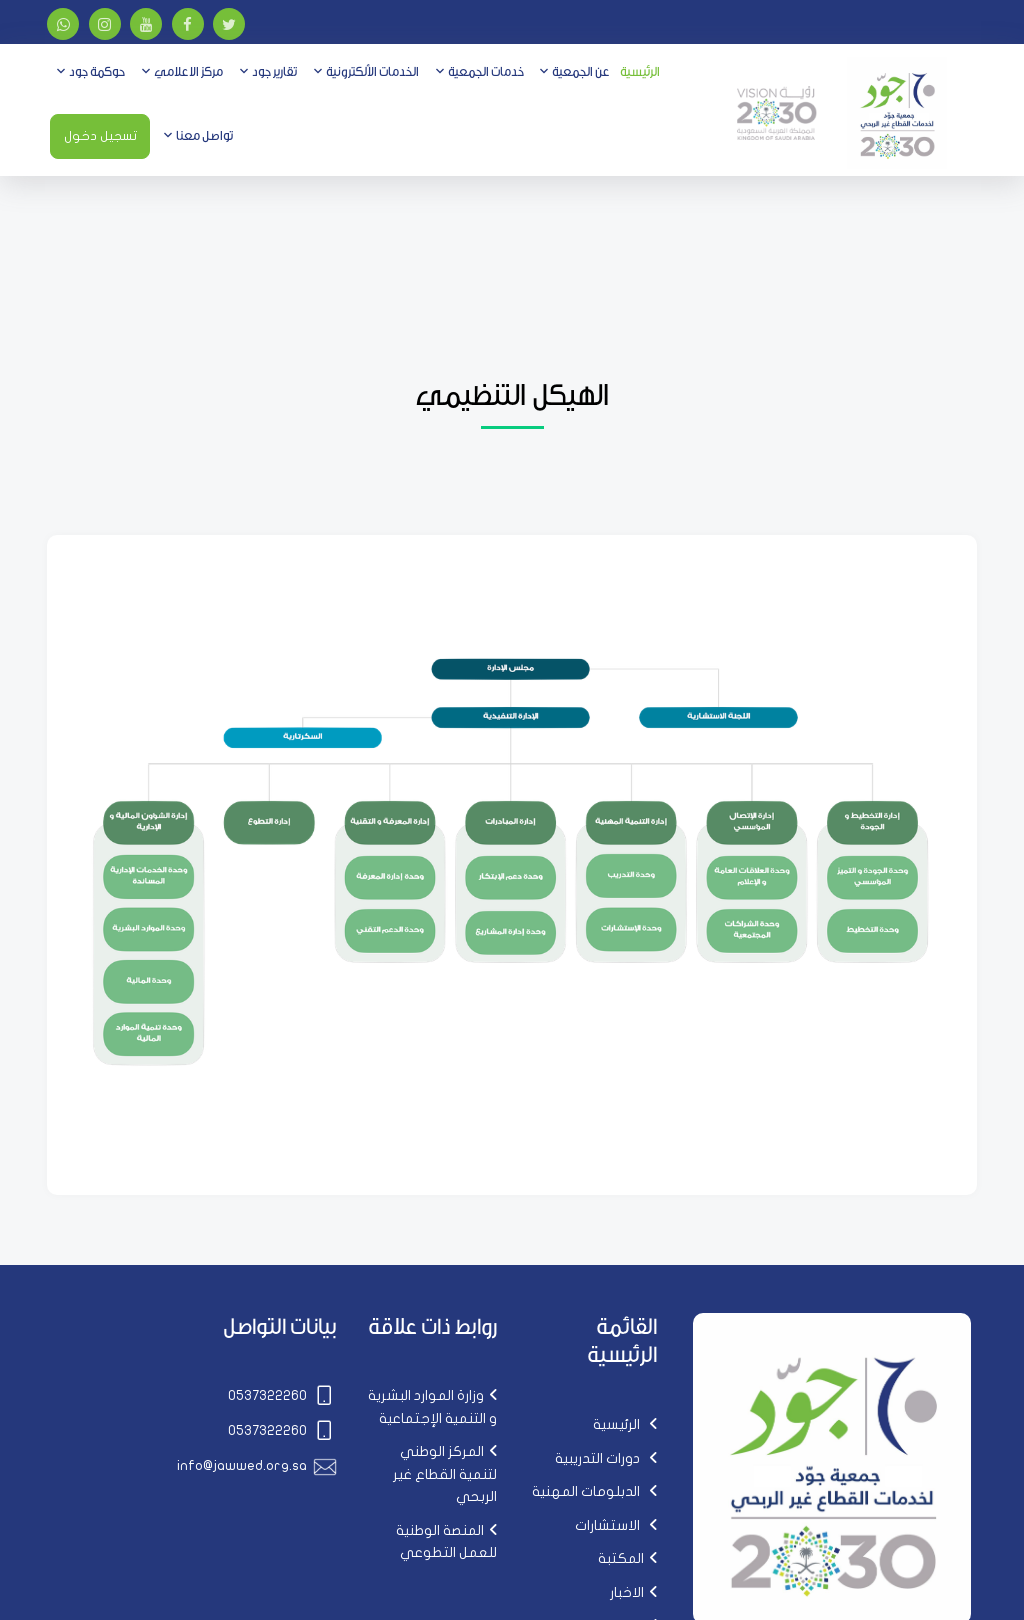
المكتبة (621, 1558)
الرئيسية (640, 71)
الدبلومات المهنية (586, 1491)
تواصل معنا (204, 135)
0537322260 (267, 1395)
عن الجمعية (581, 71)
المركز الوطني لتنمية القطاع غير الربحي (445, 1474)
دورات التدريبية (597, 1458)
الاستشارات (607, 1525)
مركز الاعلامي (188, 71)
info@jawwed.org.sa (242, 1465)
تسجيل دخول (100, 136)
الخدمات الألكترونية (372, 71)
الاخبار (627, 1592)
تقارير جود (274, 71)
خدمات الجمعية (486, 71)
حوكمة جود (97, 71)
